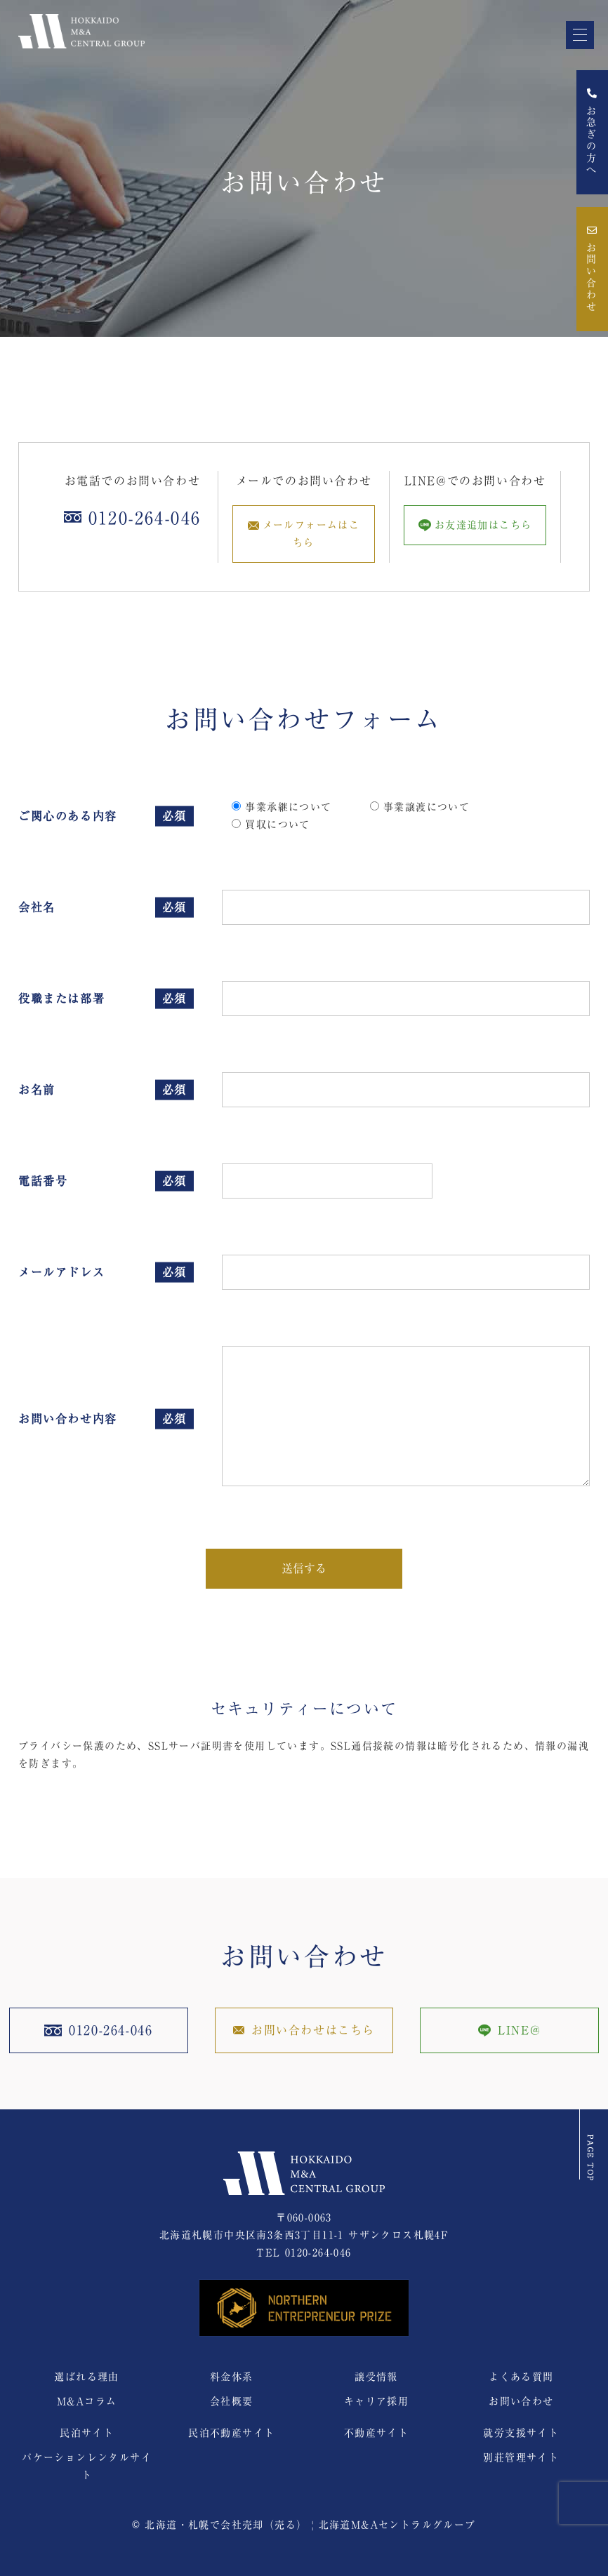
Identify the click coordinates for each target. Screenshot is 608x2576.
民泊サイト (87, 2433)
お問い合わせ (591, 269)
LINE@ (509, 2030)
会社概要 (231, 2401)
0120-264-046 (318, 2252)
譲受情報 (376, 2377)
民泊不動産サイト (231, 2433)
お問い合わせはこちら (304, 2030)
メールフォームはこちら (304, 533)
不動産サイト (376, 2433)
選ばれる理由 (86, 2377)
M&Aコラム (87, 2401)
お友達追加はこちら (475, 525)
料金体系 (231, 2377)
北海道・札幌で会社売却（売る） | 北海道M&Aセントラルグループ (310, 2525)
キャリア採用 (376, 2401)
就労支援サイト (521, 2433)
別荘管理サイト (521, 2457)
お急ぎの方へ (591, 132)
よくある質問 (521, 2377)
